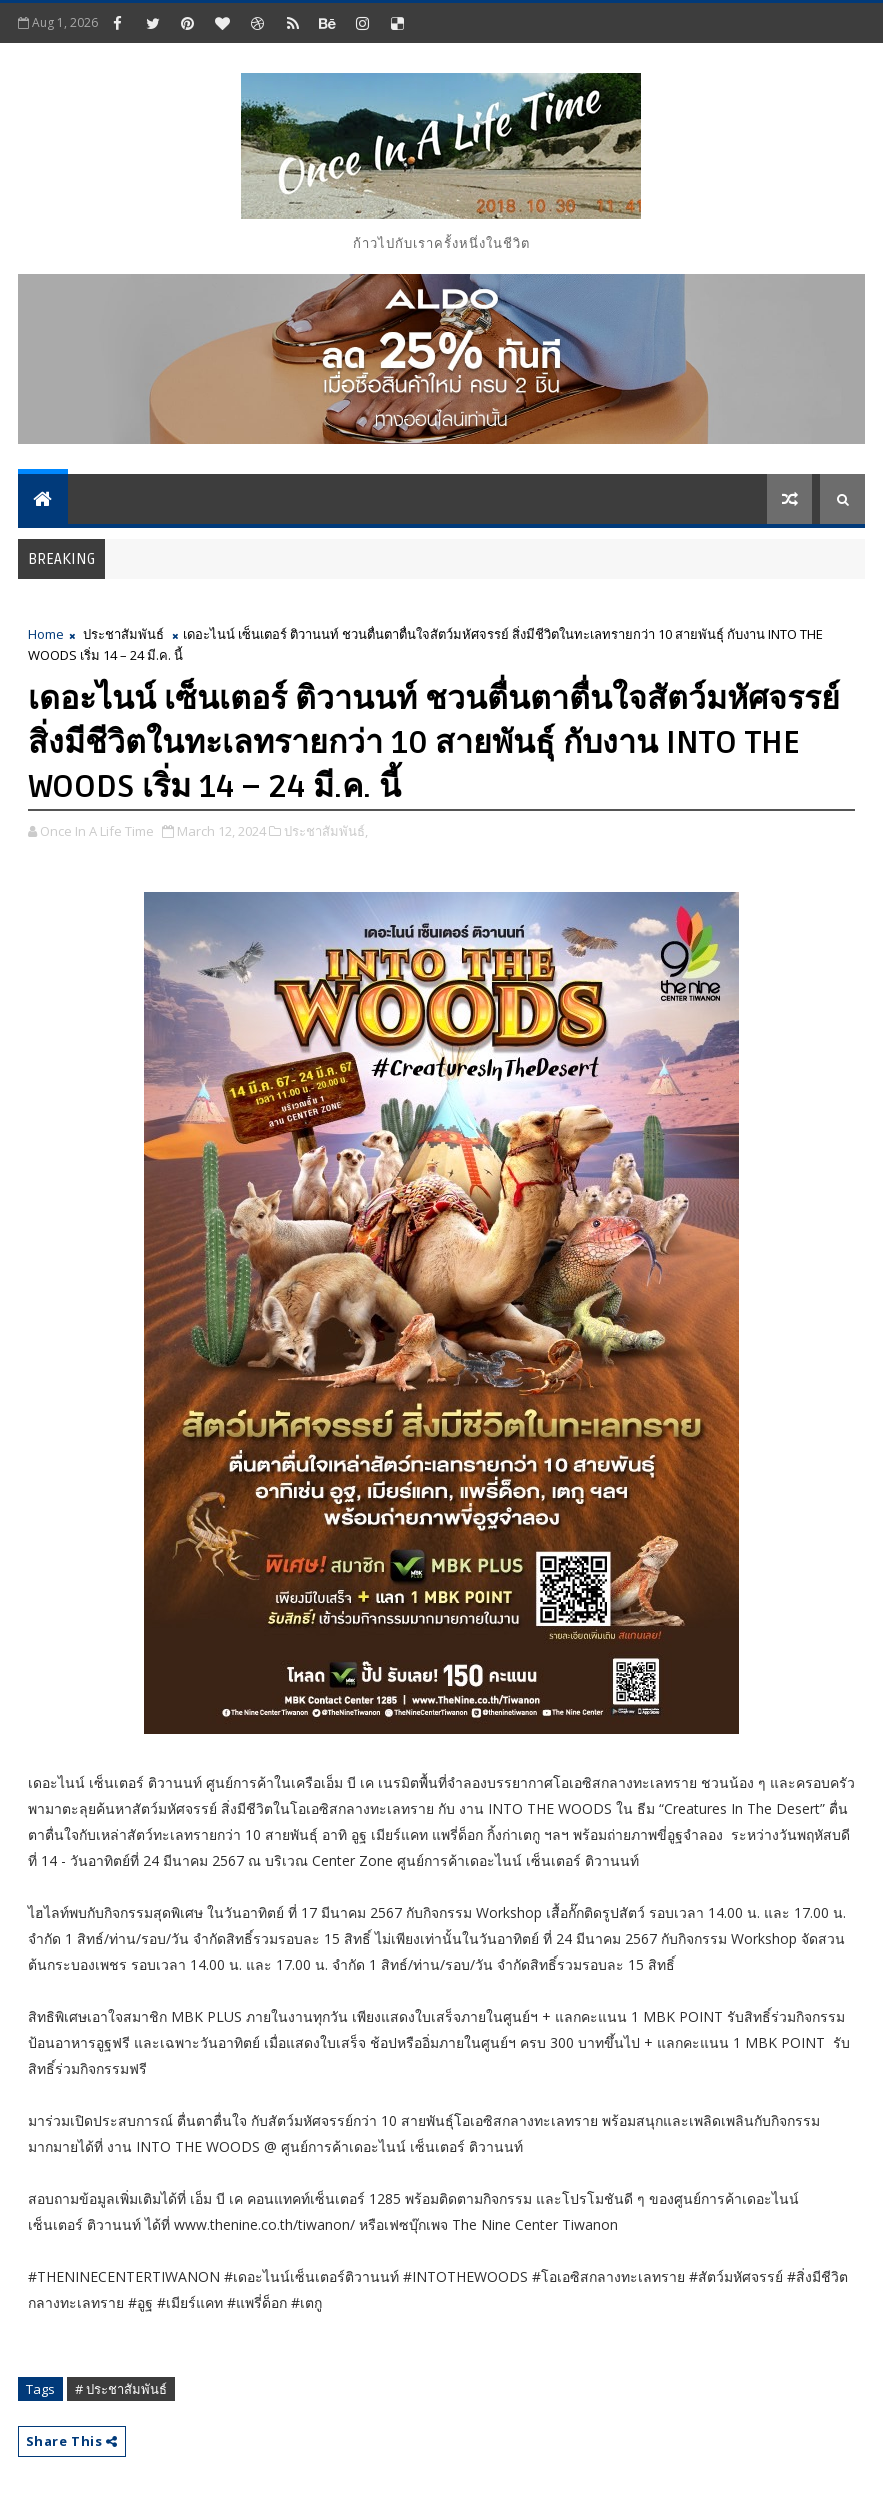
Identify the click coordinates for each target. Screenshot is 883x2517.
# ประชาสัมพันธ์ (121, 2389)
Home (46, 634)
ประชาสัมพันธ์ (123, 634)
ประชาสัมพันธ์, (326, 831)
